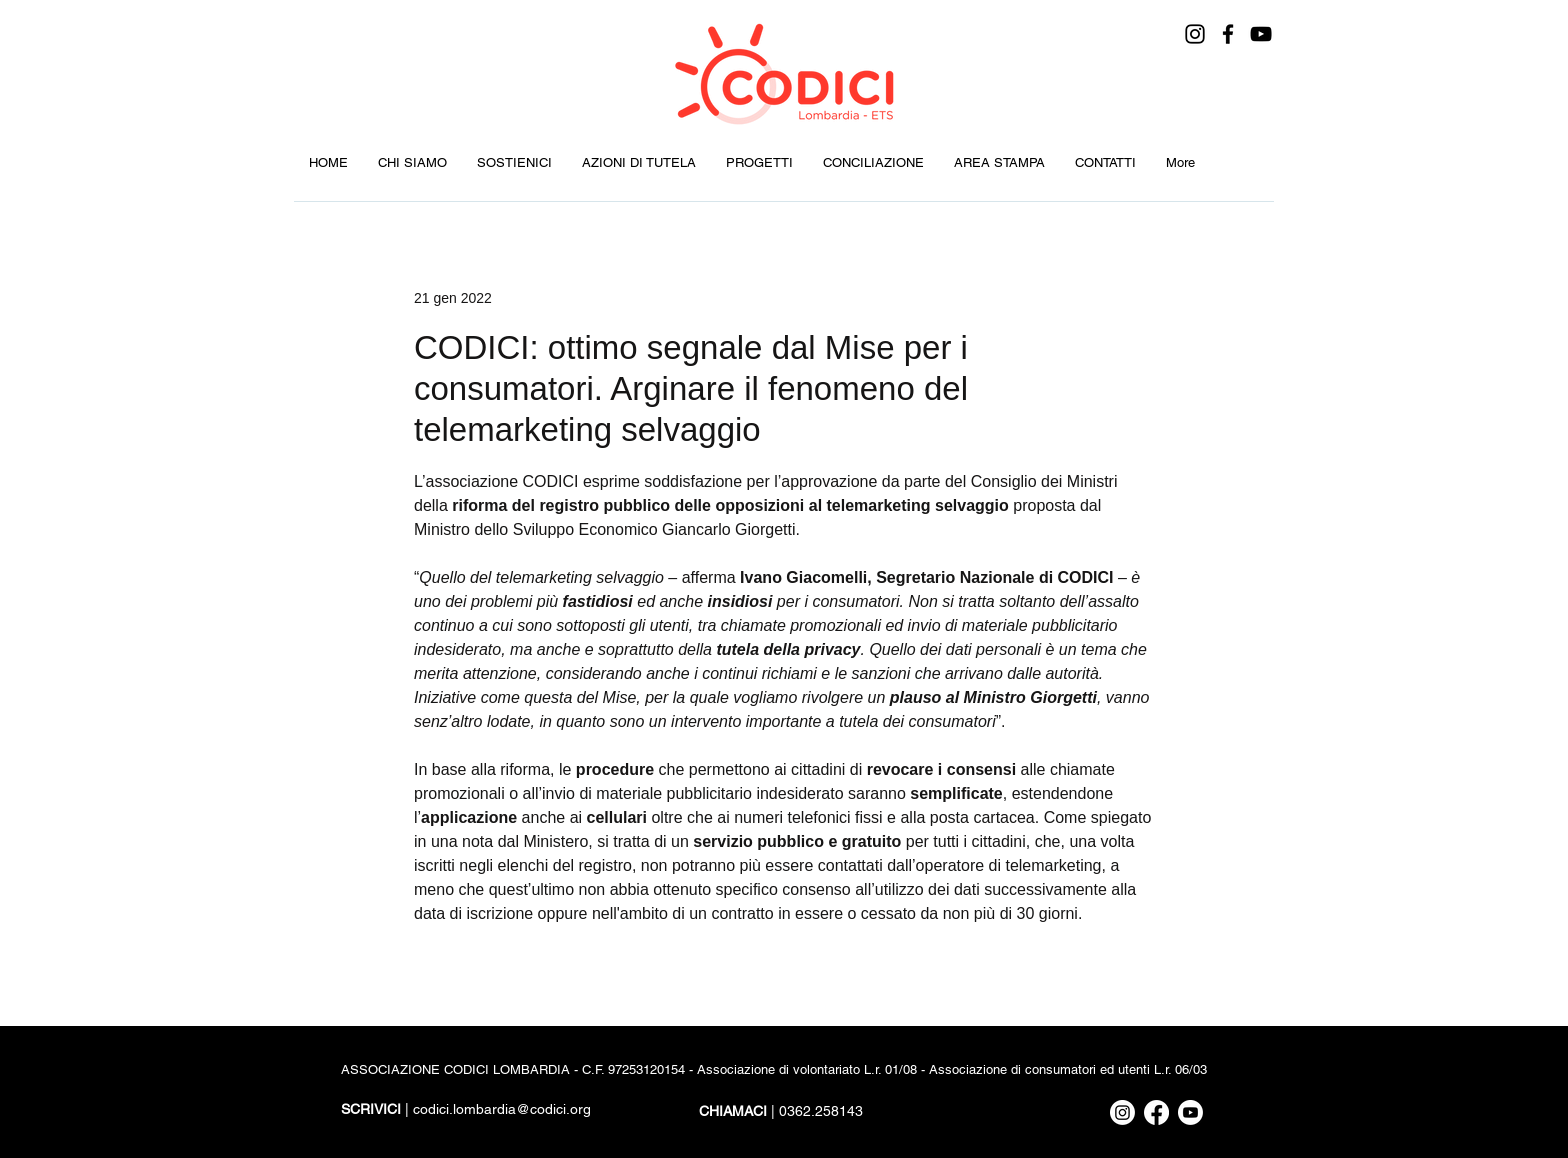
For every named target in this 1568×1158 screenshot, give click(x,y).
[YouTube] (1261, 34)
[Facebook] (1228, 34)
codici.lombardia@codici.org (502, 1109)
